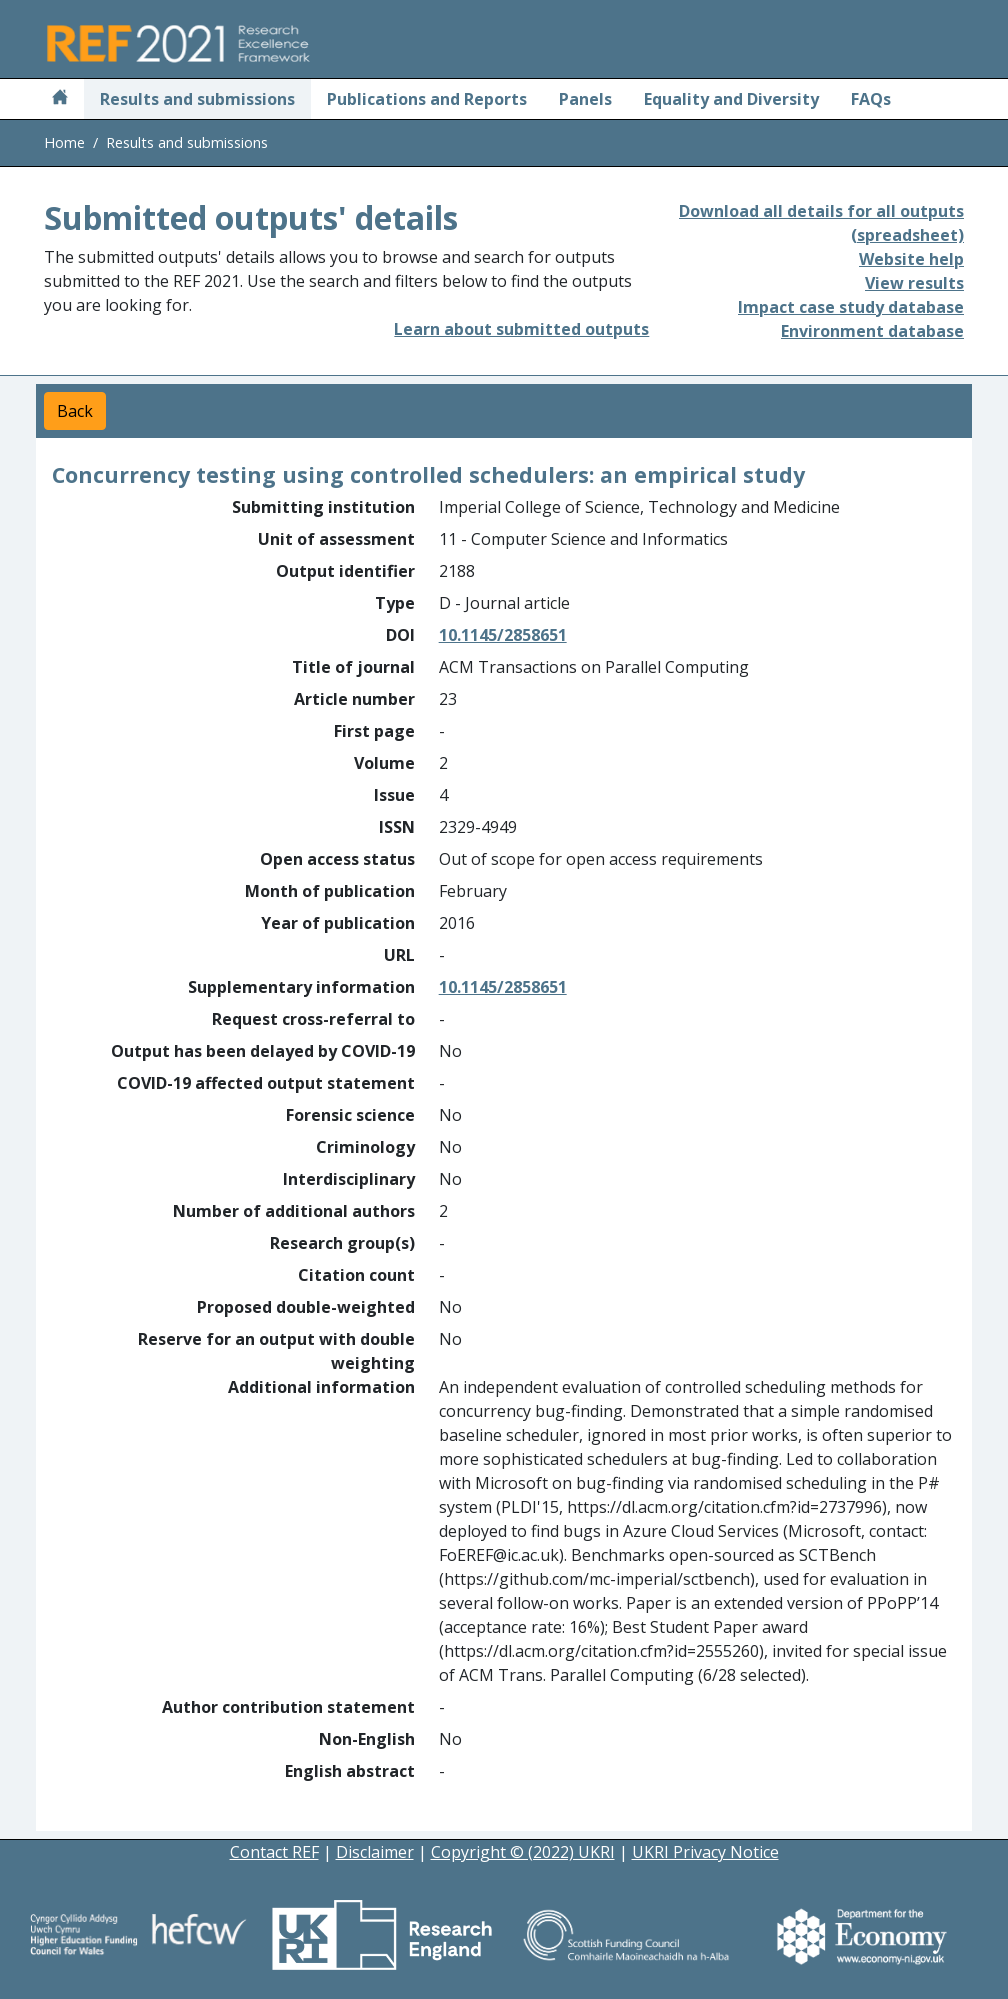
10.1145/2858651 (503, 635)
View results (914, 283)
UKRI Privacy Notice (705, 1852)
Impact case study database (851, 307)
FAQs (871, 99)
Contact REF (274, 1852)
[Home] (60, 99)
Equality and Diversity (731, 99)
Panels (585, 99)
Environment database (872, 331)
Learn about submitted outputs (521, 329)
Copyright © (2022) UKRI (523, 1852)
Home (64, 142)
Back (75, 411)
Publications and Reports (427, 99)
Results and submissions (197, 99)
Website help (911, 259)
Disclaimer (375, 1852)
